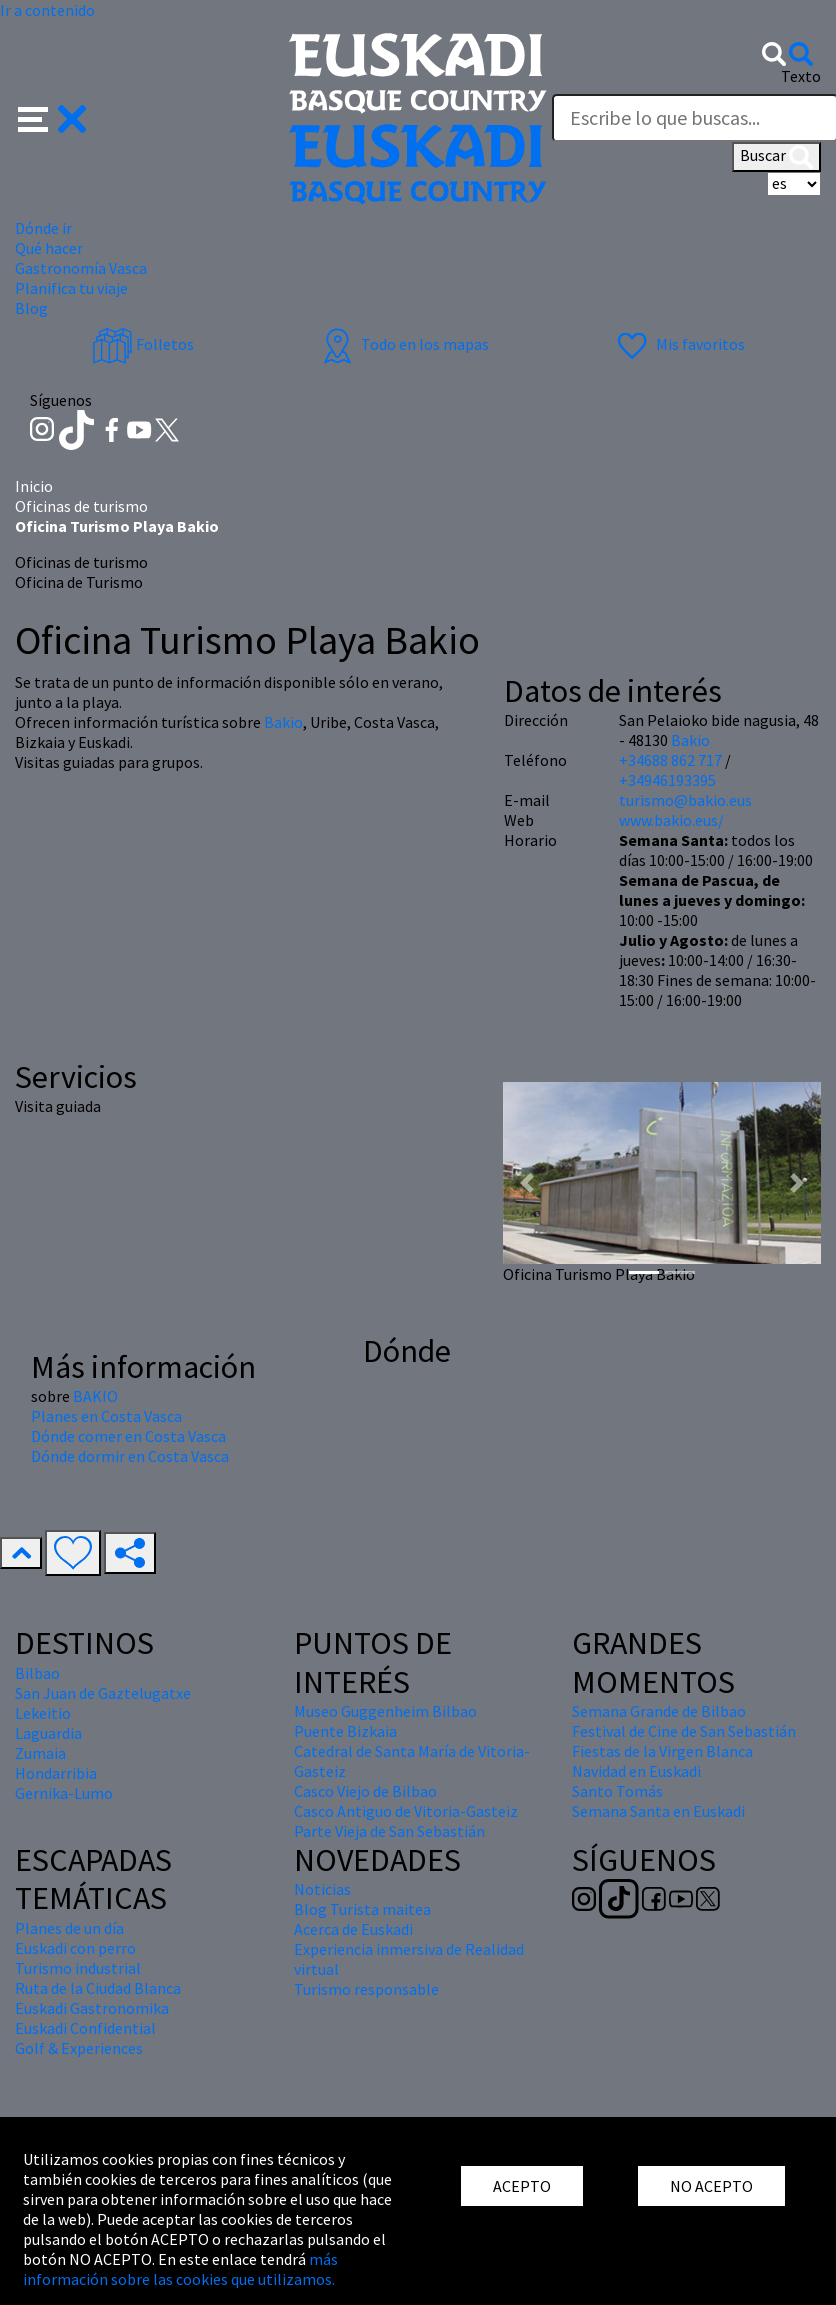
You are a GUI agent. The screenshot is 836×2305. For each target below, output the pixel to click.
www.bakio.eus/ (671, 820)
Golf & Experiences (79, 2048)
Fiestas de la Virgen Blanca (662, 1751)
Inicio (34, 486)
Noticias (322, 1889)
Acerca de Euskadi (353, 1929)
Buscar (776, 157)
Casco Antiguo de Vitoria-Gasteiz (406, 1811)
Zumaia (40, 1753)
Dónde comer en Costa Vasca (128, 1436)
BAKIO (95, 1396)
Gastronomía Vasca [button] (81, 268)
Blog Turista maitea (362, 1909)
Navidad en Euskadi (636, 1771)
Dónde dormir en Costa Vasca (130, 1456)
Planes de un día (69, 1928)
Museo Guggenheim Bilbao (385, 1711)
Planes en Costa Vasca (106, 1416)
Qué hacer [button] (49, 248)
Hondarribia (56, 1773)
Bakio (283, 722)
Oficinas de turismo (81, 506)
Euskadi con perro (75, 1948)
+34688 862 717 (670, 760)
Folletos (143, 344)
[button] (52, 117)
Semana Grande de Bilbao (659, 1711)
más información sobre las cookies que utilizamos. (180, 2269)
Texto (801, 76)
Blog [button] (31, 308)
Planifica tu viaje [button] (71, 288)
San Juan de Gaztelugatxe (103, 1693)
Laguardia (48, 1733)
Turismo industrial (78, 1968)
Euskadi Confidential (85, 2028)
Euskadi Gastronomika (92, 2008)
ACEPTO (522, 2186)
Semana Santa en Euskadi (658, 1811)
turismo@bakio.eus (685, 800)
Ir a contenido (47, 10)
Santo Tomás (617, 1791)
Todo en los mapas (403, 344)
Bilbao (37, 1673)
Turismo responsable (366, 1989)
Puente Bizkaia (345, 1731)
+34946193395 (667, 780)
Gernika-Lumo (64, 1793)
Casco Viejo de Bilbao (365, 1791)
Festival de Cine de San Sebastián (684, 1731)
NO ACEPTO (711, 2186)
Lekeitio (43, 1713)
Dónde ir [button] (43, 228)
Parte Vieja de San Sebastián (389, 1831)
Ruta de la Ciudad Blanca (98, 1988)
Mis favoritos (678, 344)
